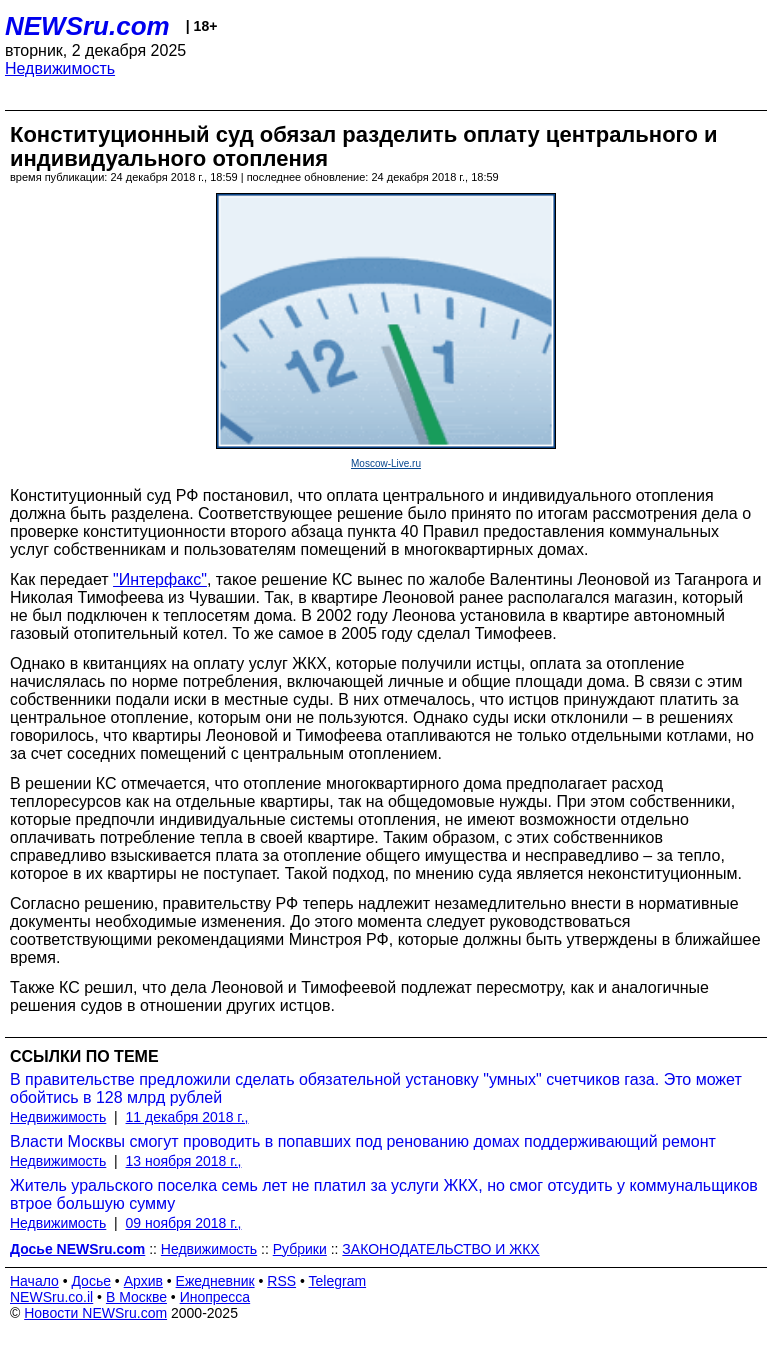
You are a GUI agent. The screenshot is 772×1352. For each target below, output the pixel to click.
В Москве (136, 1297)
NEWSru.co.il (51, 1297)
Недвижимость (60, 68)
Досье (91, 1281)
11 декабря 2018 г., (187, 1117)
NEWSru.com (87, 26)
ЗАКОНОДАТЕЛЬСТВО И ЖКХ (440, 1249)
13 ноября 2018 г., (184, 1161)
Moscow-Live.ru (386, 463)
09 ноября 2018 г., (184, 1223)
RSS (281, 1281)
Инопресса (215, 1297)
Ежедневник (215, 1281)
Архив (143, 1281)
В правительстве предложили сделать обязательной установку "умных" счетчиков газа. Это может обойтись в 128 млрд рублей (376, 1088)
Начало (34, 1281)
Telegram (338, 1281)
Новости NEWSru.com (95, 1313)
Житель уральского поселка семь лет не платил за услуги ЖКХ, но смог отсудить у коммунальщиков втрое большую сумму (384, 1194)
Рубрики (300, 1249)
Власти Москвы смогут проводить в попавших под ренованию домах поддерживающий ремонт (363, 1141)
